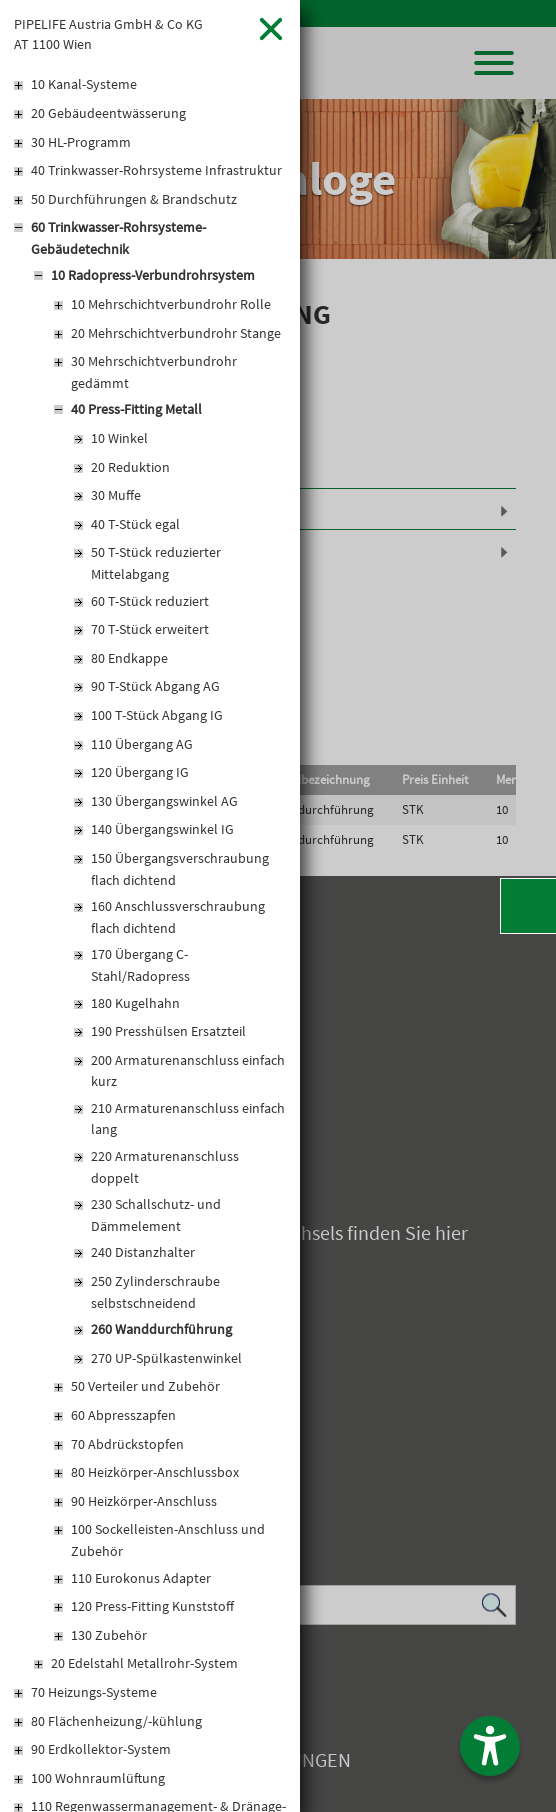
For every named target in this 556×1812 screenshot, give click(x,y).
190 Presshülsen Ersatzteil (168, 1031)
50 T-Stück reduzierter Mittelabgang (156, 563)
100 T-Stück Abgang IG (157, 715)
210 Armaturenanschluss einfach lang (188, 1119)
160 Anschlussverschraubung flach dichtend (178, 917)
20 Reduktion (130, 467)
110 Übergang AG (142, 744)
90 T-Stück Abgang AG (155, 686)
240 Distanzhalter (143, 1252)
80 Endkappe (129, 658)
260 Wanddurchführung (161, 1329)
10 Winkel (119, 438)
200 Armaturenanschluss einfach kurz (188, 1071)
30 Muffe (116, 495)
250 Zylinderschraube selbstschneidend (155, 1292)
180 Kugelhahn (135, 1003)
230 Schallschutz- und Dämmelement (156, 1215)
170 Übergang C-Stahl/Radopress (140, 965)
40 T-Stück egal (135, 524)
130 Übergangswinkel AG (164, 801)
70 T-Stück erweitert (150, 629)
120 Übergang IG (140, 772)
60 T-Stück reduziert (150, 601)
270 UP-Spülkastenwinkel (166, 1358)
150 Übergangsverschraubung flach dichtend (180, 869)
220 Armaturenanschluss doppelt (165, 1167)
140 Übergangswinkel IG (162, 829)
